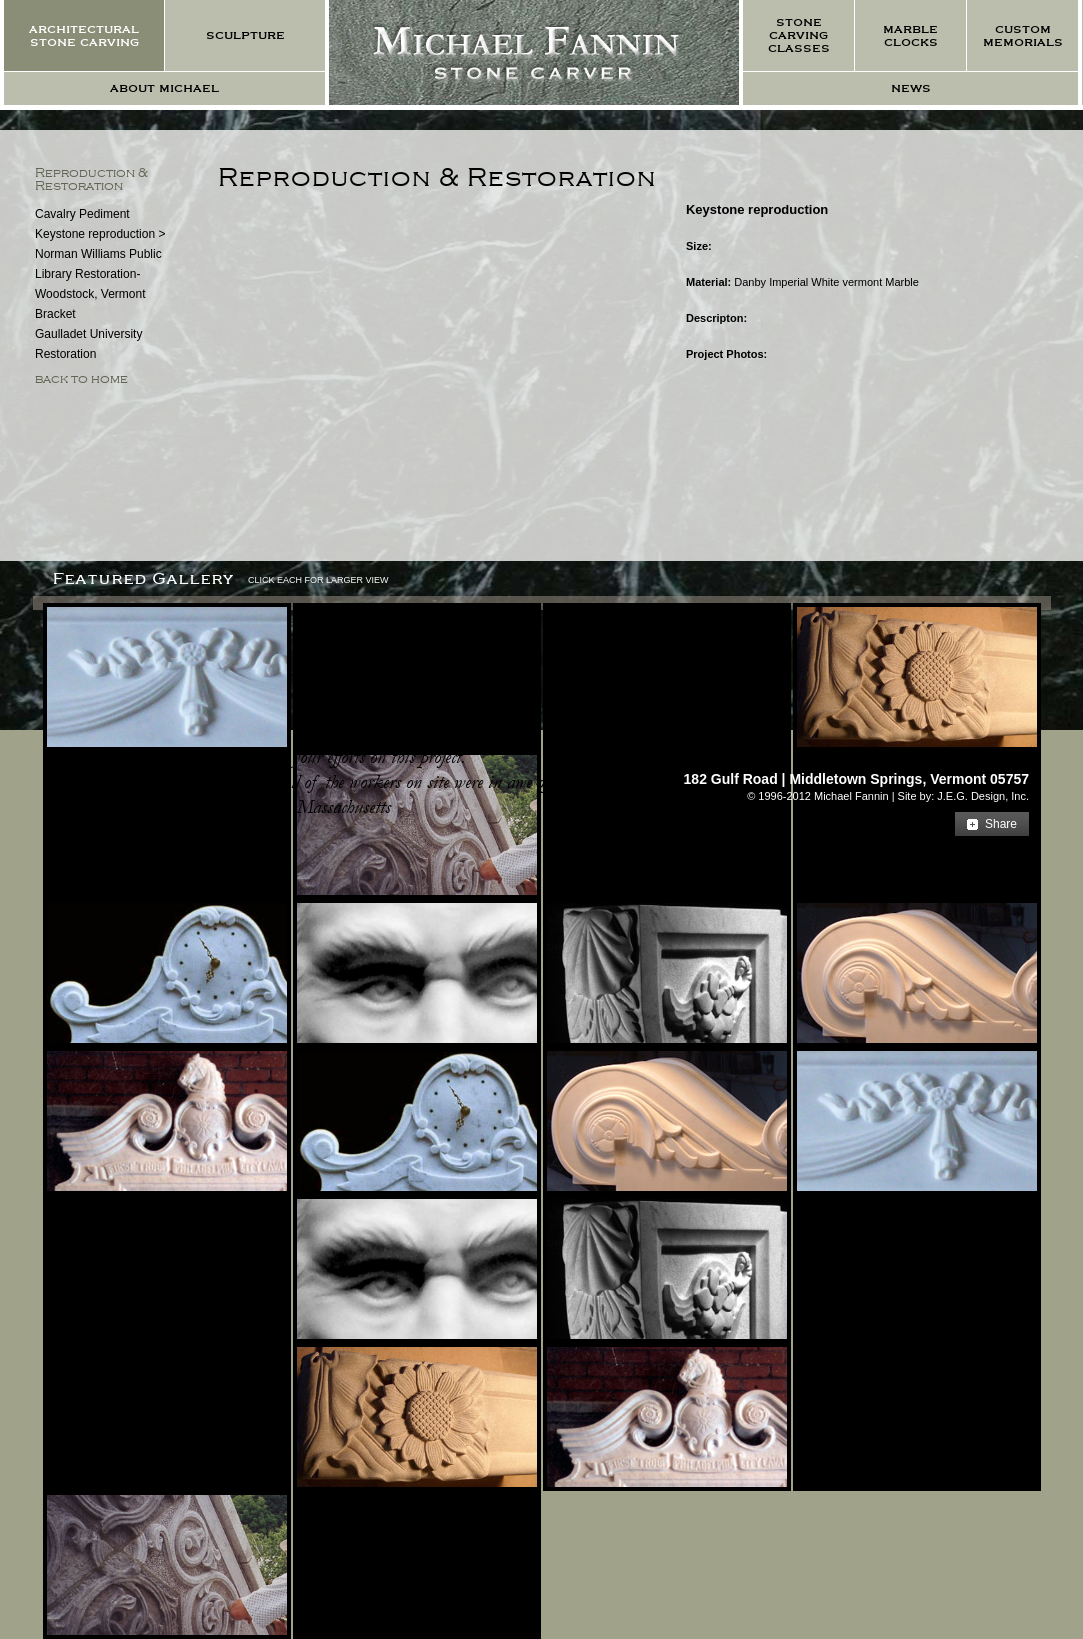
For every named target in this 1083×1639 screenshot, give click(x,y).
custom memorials (1023, 36)
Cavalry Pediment (82, 214)
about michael (164, 88)
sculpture (245, 35)
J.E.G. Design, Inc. (983, 796)
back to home (81, 379)
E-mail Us (989, 757)
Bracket (55, 314)
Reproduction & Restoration (91, 180)
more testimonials (117, 833)
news (911, 88)
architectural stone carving (84, 36)
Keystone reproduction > (100, 234)
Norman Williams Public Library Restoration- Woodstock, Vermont (98, 274)
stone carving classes (799, 35)
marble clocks (910, 36)
